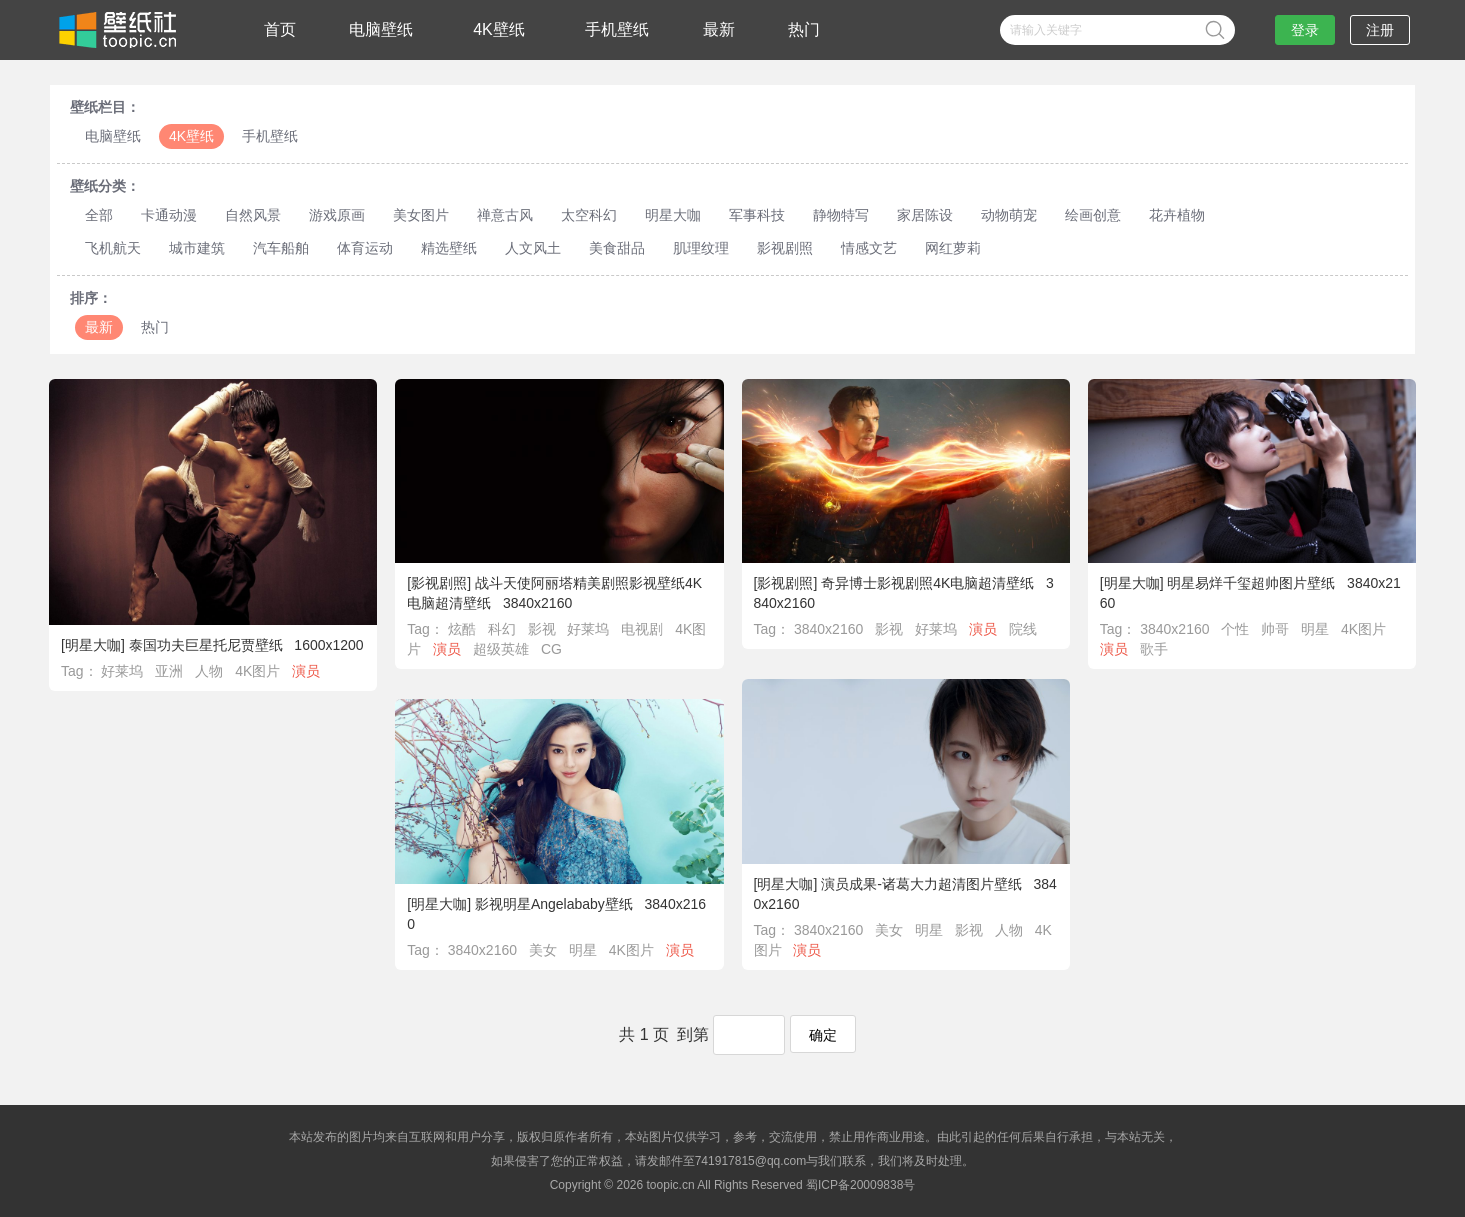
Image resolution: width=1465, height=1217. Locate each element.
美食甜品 (617, 248)
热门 (804, 29)
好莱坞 (122, 671)
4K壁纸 (499, 29)
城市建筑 (197, 248)
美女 (889, 930)
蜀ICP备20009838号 (860, 1185)
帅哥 (1275, 629)
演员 (306, 671)
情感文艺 (869, 248)
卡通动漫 (169, 215)
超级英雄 (501, 649)
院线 (1023, 629)
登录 (1305, 30)
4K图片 (257, 671)
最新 (719, 29)
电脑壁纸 (381, 29)
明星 (1315, 629)
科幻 (502, 629)
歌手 (1154, 649)
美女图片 (421, 215)
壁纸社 (116, 30)
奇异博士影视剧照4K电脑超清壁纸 (927, 583)
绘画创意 (1093, 215)
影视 (542, 629)
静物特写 (841, 215)
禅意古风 (505, 215)
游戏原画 (337, 215)
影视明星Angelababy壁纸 (554, 904)
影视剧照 (785, 248)
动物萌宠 (1009, 215)
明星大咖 (673, 215)
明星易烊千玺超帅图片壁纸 (1251, 583)
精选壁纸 (449, 248)
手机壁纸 (617, 29)
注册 (1380, 30)
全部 (99, 215)
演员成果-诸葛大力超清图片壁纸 (921, 884)
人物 (209, 671)
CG (551, 649)
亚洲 (169, 671)
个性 (1235, 629)
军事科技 (757, 215)
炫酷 (462, 629)
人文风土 (533, 248)
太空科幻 (589, 215)
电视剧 (642, 629)
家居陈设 (925, 215)
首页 (280, 29)
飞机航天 (113, 248)
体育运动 (365, 248)
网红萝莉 (953, 248)
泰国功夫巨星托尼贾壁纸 (206, 645)
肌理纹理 (701, 248)
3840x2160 (828, 629)
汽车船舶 (281, 248)
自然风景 (253, 215)
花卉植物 (1177, 215)
